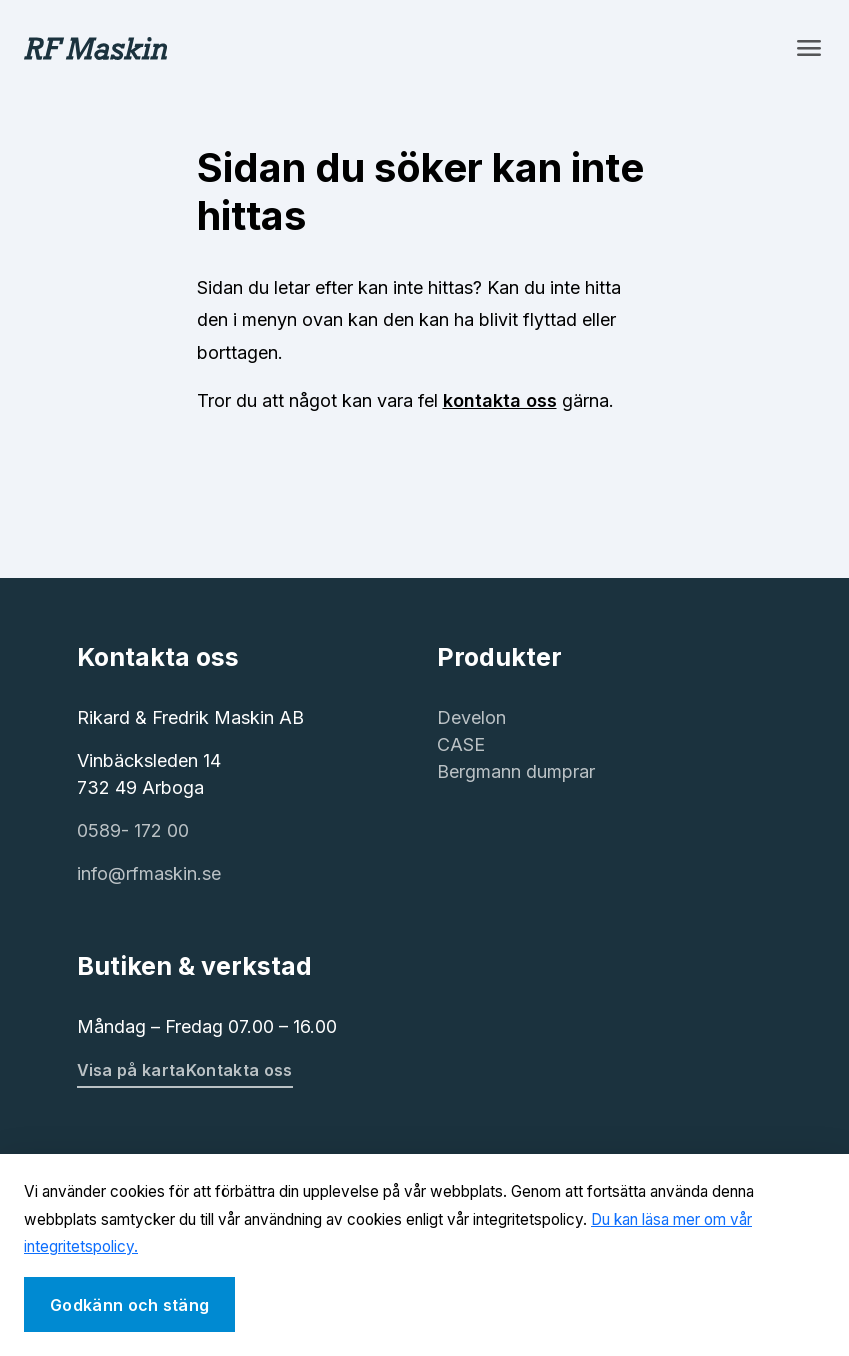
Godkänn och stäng (129, 1305)
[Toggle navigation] (809, 48)
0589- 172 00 (133, 830)
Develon (471, 717)
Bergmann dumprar (516, 771)
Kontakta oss (239, 1070)
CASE (461, 744)
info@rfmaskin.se (149, 873)
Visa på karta (131, 1070)
